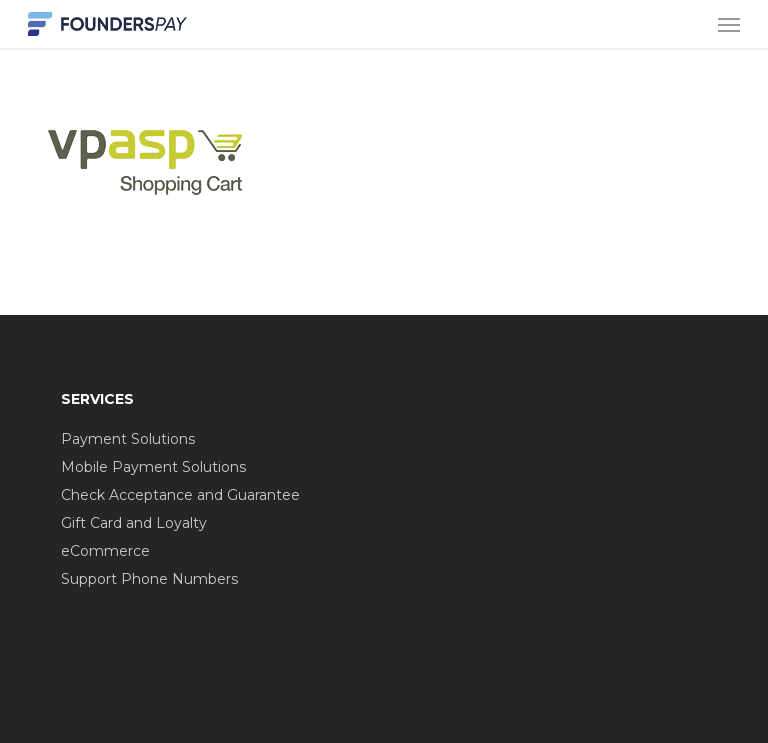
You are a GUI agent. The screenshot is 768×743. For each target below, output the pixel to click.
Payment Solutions (128, 439)
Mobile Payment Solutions (153, 467)
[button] (729, 24)
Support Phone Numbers (149, 579)
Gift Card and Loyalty (134, 523)
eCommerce (105, 551)
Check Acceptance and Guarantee (180, 495)
